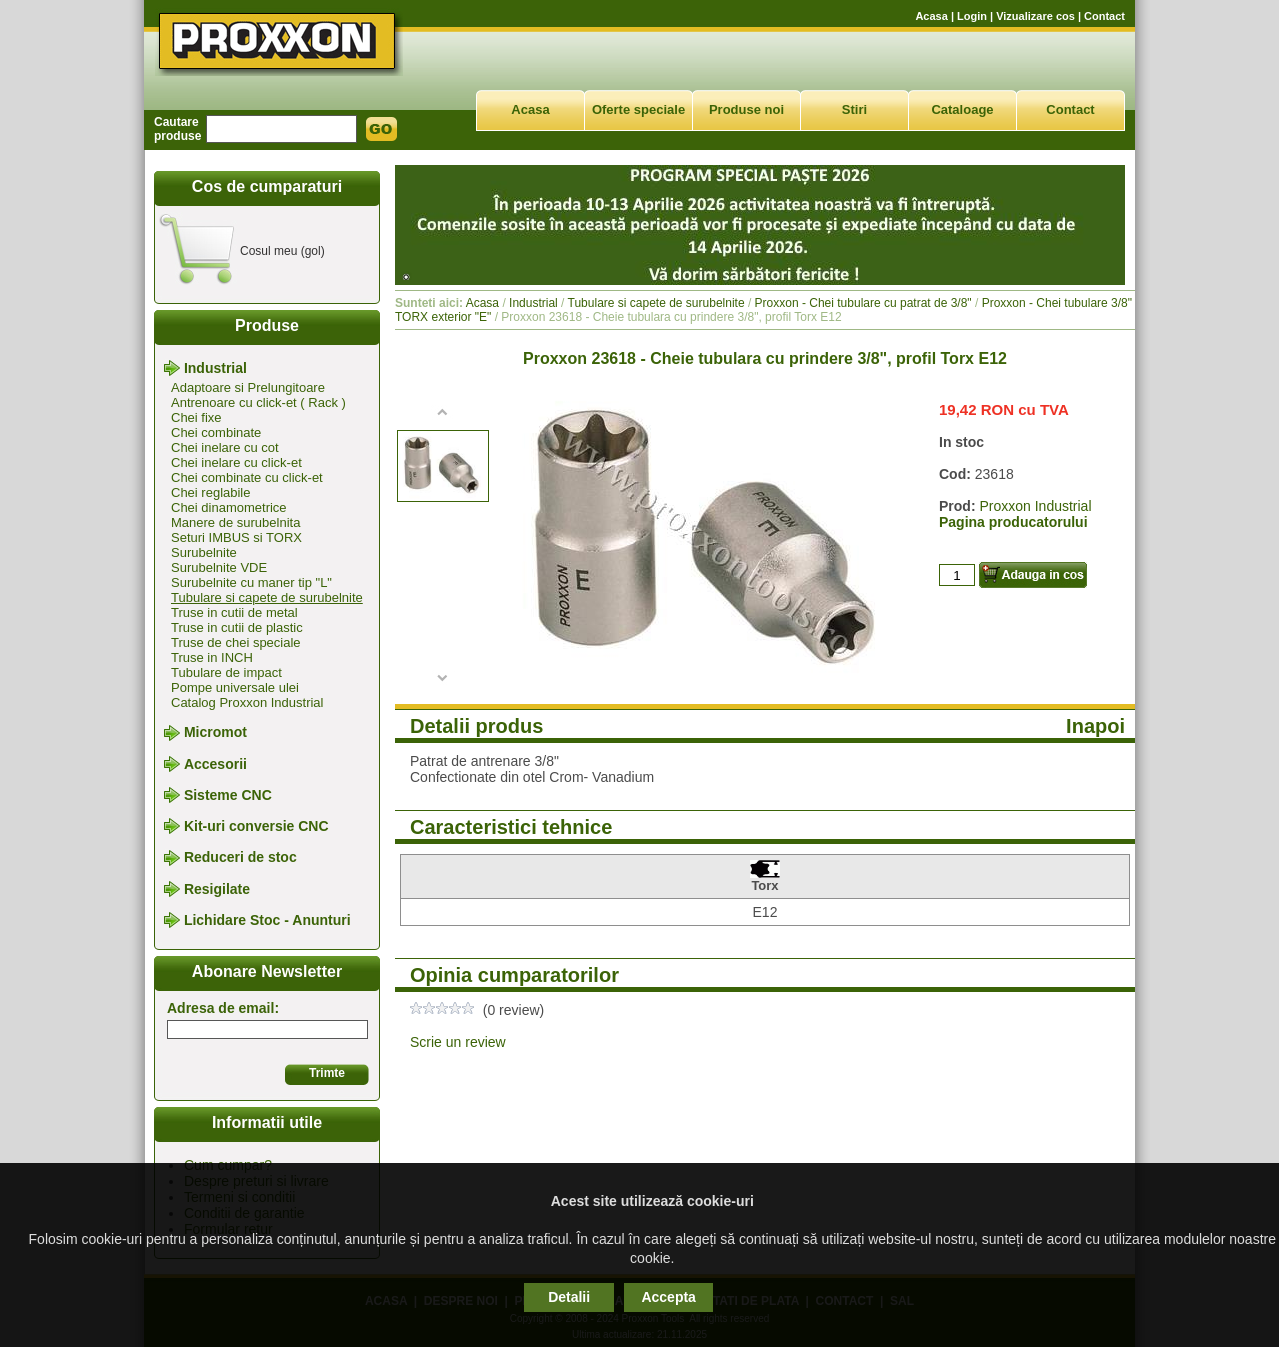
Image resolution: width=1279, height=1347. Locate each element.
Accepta (668, 1297)
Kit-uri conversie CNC (256, 826)
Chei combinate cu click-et (247, 477)
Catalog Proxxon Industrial (247, 702)
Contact (1104, 16)
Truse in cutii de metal (234, 612)
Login (972, 16)
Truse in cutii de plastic (237, 627)
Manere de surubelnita (235, 522)
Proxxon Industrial (1035, 506)
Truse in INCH (212, 657)
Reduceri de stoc (240, 858)
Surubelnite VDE (219, 567)
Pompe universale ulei (235, 687)
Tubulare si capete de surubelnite (267, 597)
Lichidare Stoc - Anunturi (267, 920)
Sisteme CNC (228, 795)
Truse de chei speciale (236, 642)
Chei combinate (216, 432)
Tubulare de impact (226, 672)
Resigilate (217, 889)
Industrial (215, 368)
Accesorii (215, 764)
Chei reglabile (211, 492)
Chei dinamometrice (229, 507)
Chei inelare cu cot (225, 447)
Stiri (854, 109)
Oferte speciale (638, 109)
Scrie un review (458, 1042)
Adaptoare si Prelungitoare (248, 387)
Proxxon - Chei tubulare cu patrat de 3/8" (863, 303)
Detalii (569, 1297)
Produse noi (746, 109)
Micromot (215, 733)
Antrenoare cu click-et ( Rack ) (258, 402)
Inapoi (1095, 726)
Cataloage (962, 109)
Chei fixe (196, 417)
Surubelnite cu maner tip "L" (251, 582)
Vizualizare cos (1035, 16)
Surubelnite (204, 552)
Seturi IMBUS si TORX (236, 537)
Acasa (931, 16)
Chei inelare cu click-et (236, 462)
